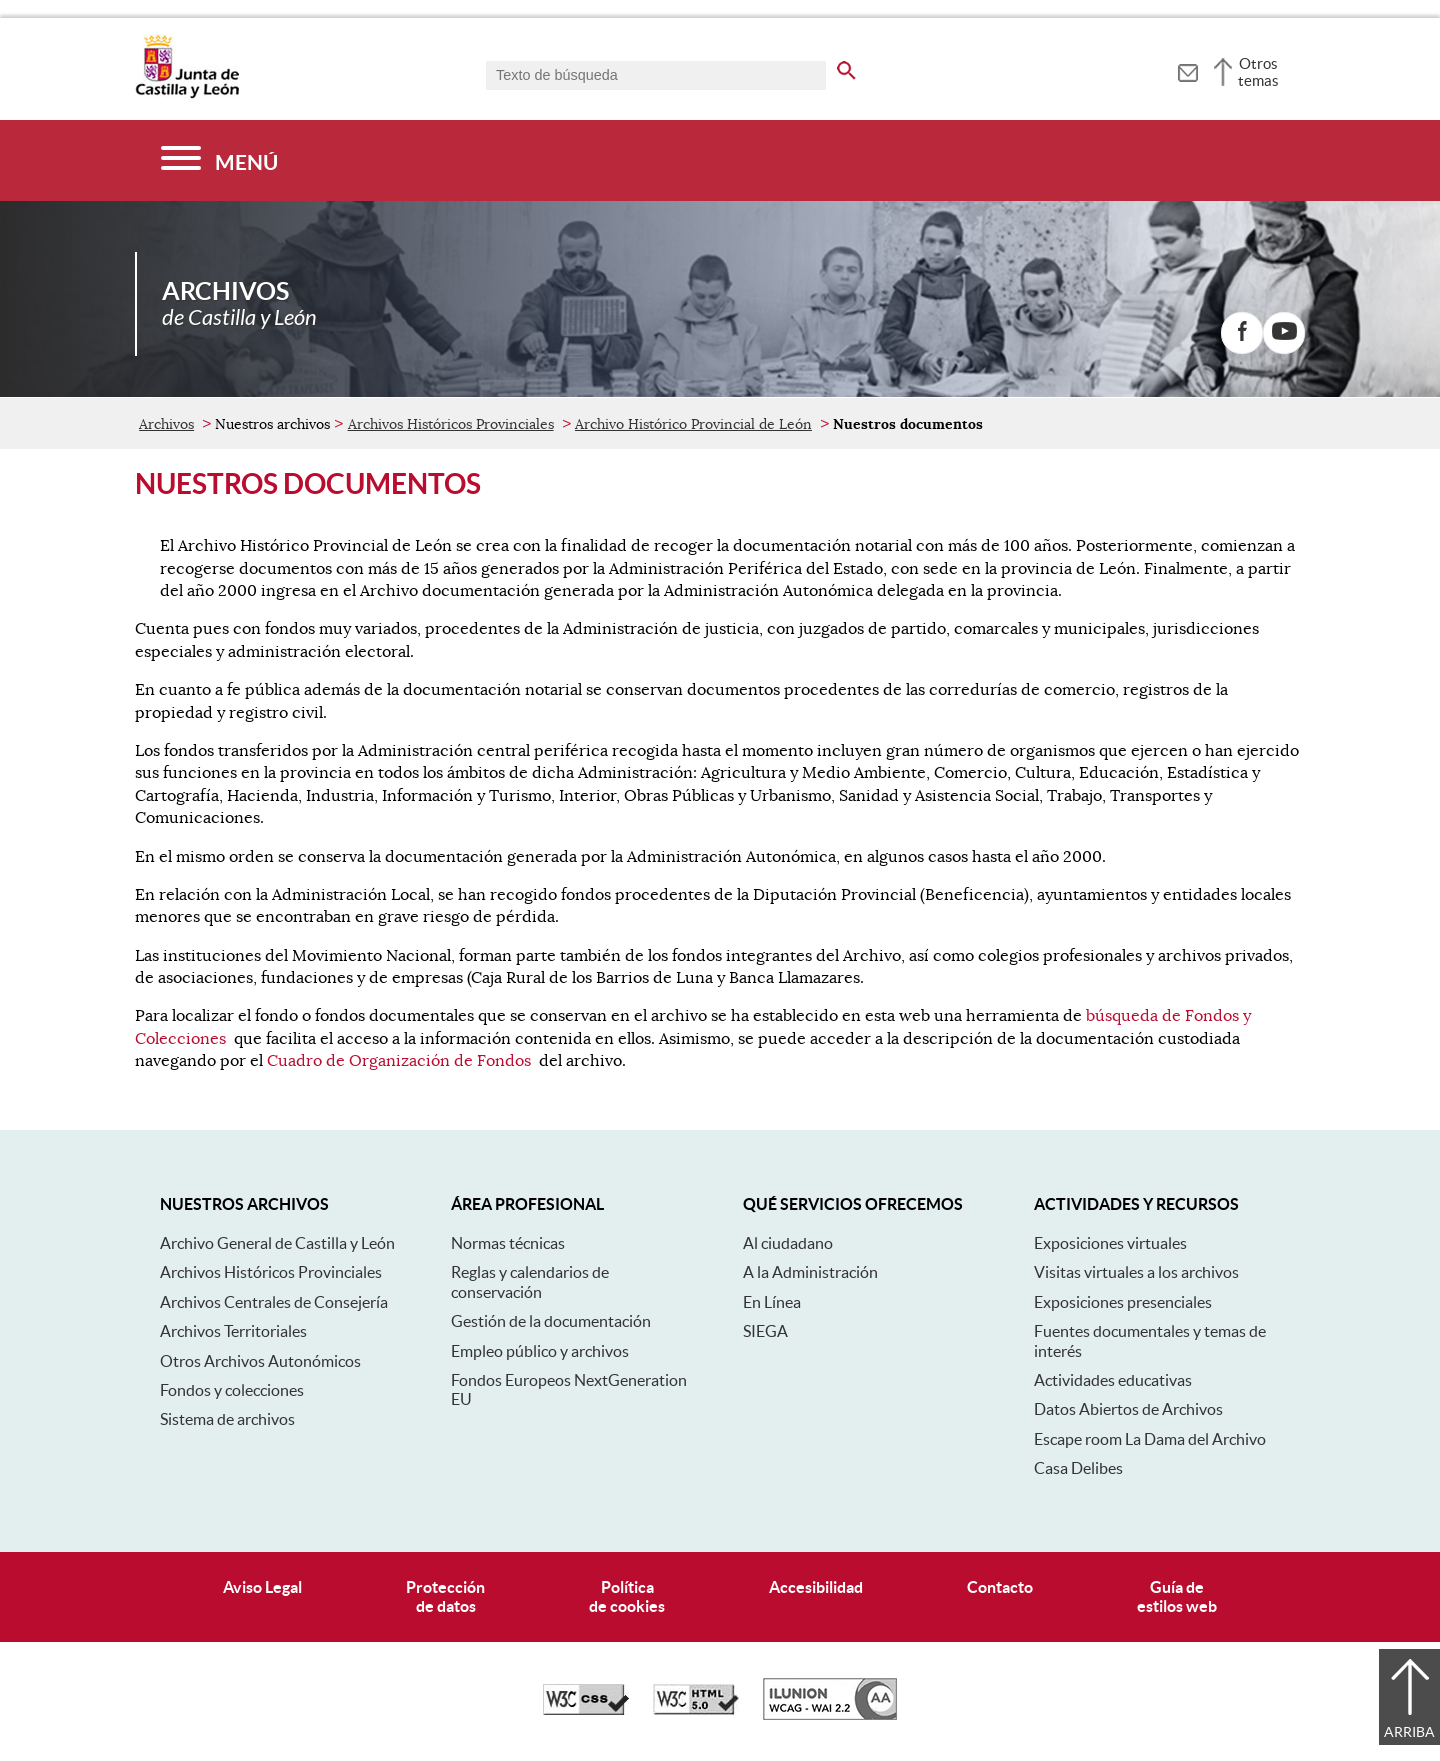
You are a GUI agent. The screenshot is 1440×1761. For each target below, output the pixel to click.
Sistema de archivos (227, 1419)
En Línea (772, 1302)
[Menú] (219, 160)
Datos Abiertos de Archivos (1128, 1409)
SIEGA (765, 1331)
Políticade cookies (627, 1596)
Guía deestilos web (1177, 1596)
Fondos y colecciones (232, 1390)
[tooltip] (1187, 70)
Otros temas (1258, 72)
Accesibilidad (816, 1587)
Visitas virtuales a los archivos (1136, 1272)
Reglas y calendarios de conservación (530, 1281)
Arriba (1409, 1732)
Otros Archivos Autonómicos (260, 1361)
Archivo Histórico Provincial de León (693, 424)
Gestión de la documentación (551, 1321)
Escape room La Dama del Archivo (1150, 1439)
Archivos (166, 424)
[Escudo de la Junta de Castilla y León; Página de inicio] (187, 94)
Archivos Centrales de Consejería (274, 1302)
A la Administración (810, 1272)
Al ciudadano (788, 1243)
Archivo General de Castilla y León (277, 1243)
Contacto (1000, 1587)
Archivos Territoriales (233, 1331)
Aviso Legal (262, 1587)
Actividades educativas (1113, 1380)
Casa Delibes (1078, 1468)
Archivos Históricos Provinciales (451, 424)
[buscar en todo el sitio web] (846, 67)
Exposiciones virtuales (1110, 1243)
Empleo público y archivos (540, 1351)
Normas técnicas (508, 1243)
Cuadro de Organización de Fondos (399, 1061)
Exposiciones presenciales (1123, 1302)
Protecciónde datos (445, 1596)
